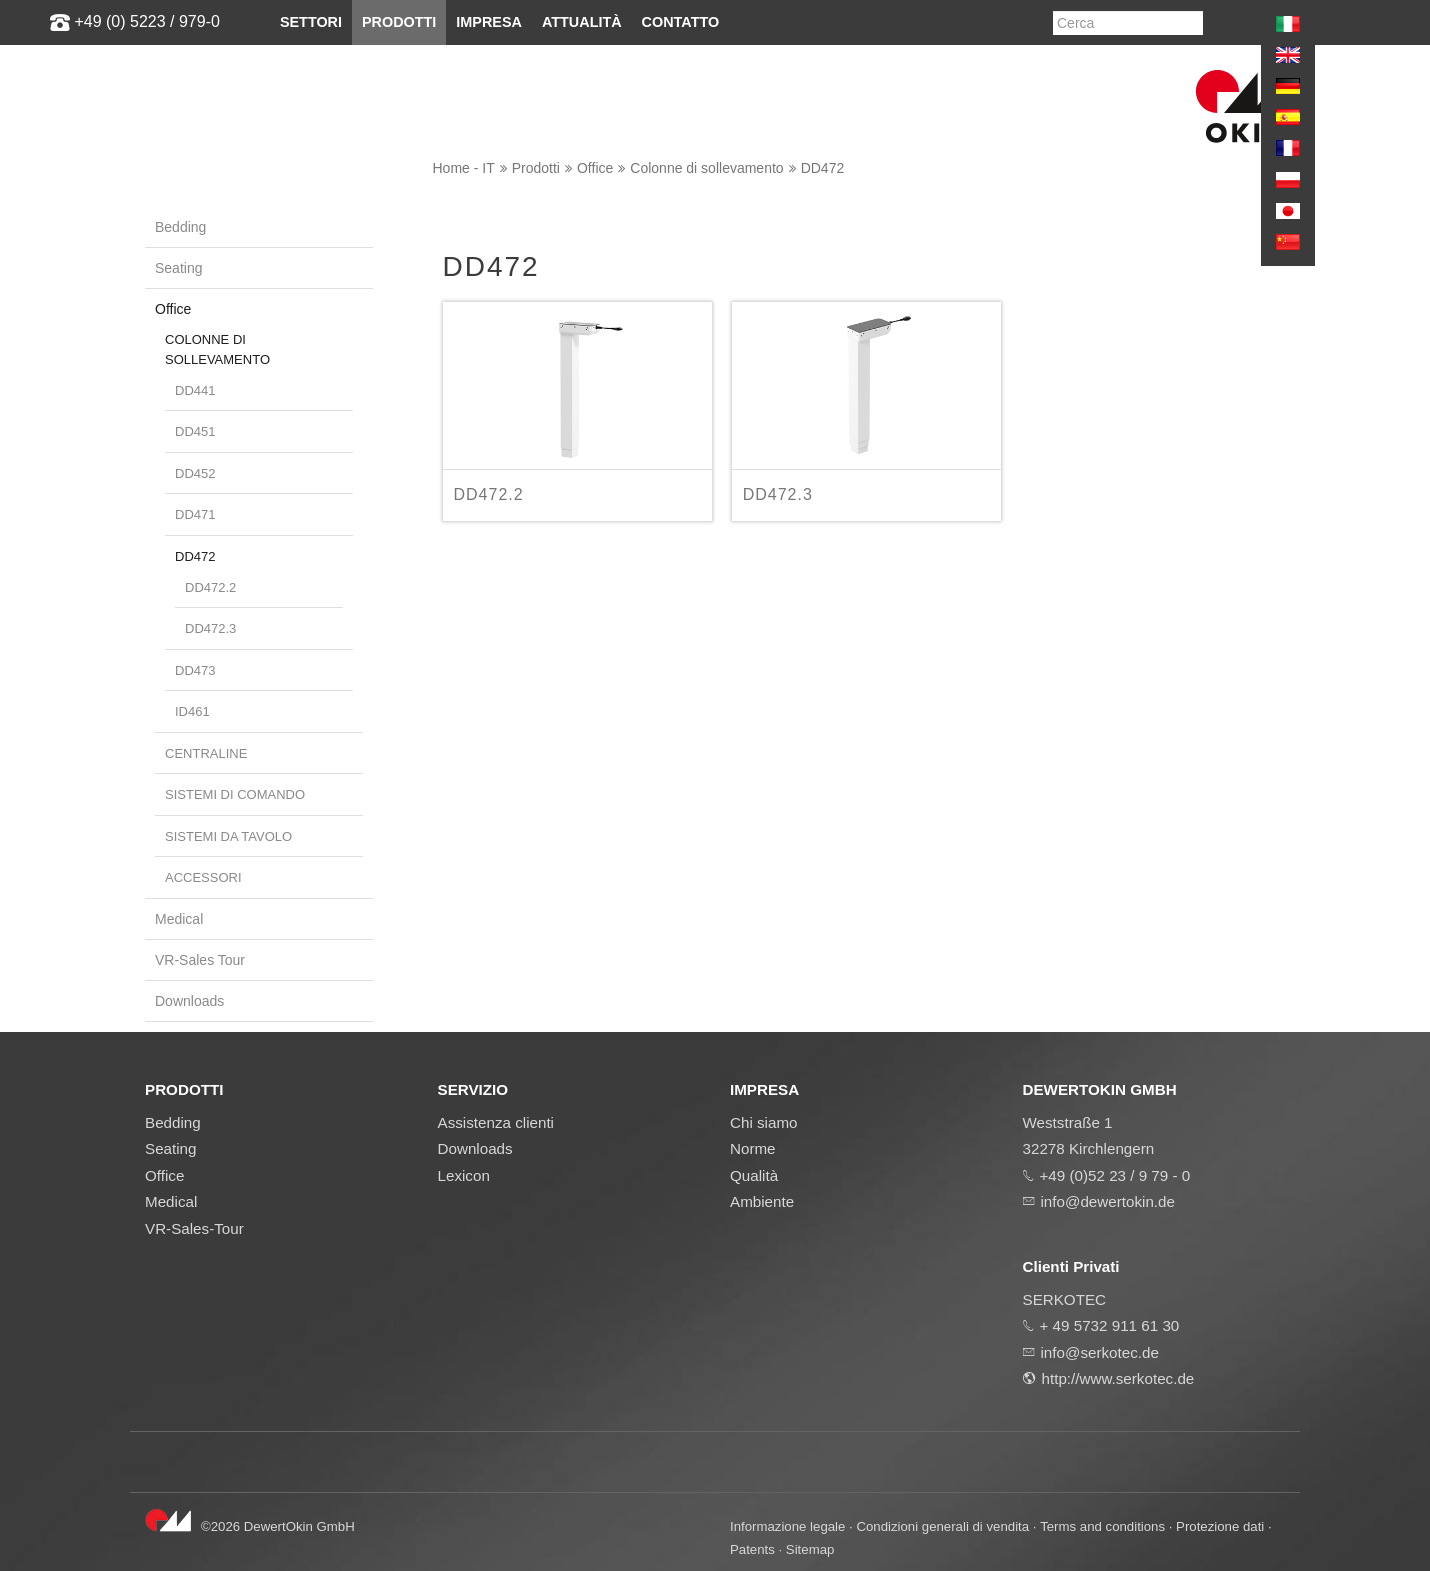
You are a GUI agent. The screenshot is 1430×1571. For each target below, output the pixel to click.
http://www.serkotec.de (1118, 1378)
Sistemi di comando (235, 794)
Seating (178, 268)
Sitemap (810, 1549)
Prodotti (399, 22)
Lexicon (464, 1175)
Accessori (203, 877)
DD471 (195, 514)
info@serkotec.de (1100, 1352)
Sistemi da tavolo (228, 836)
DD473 (195, 670)
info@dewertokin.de (1108, 1201)
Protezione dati (1220, 1526)
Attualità (582, 22)
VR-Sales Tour (200, 960)
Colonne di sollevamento (706, 168)
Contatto (681, 22)
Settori (311, 22)
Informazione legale (787, 1526)
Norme (753, 1148)
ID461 (192, 711)
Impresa (489, 22)
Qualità (754, 1175)
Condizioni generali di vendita (942, 1526)
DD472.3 (210, 628)
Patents (752, 1549)
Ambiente (762, 1201)
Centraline (206, 753)
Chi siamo (764, 1122)
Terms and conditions (1102, 1526)
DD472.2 (210, 587)
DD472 (823, 168)
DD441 (195, 390)
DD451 (195, 431)
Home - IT (464, 168)
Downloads (189, 1001)
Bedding (180, 227)
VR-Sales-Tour (194, 1228)
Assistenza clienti (496, 1122)
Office (595, 168)
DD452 (195, 473)
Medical (179, 919)
